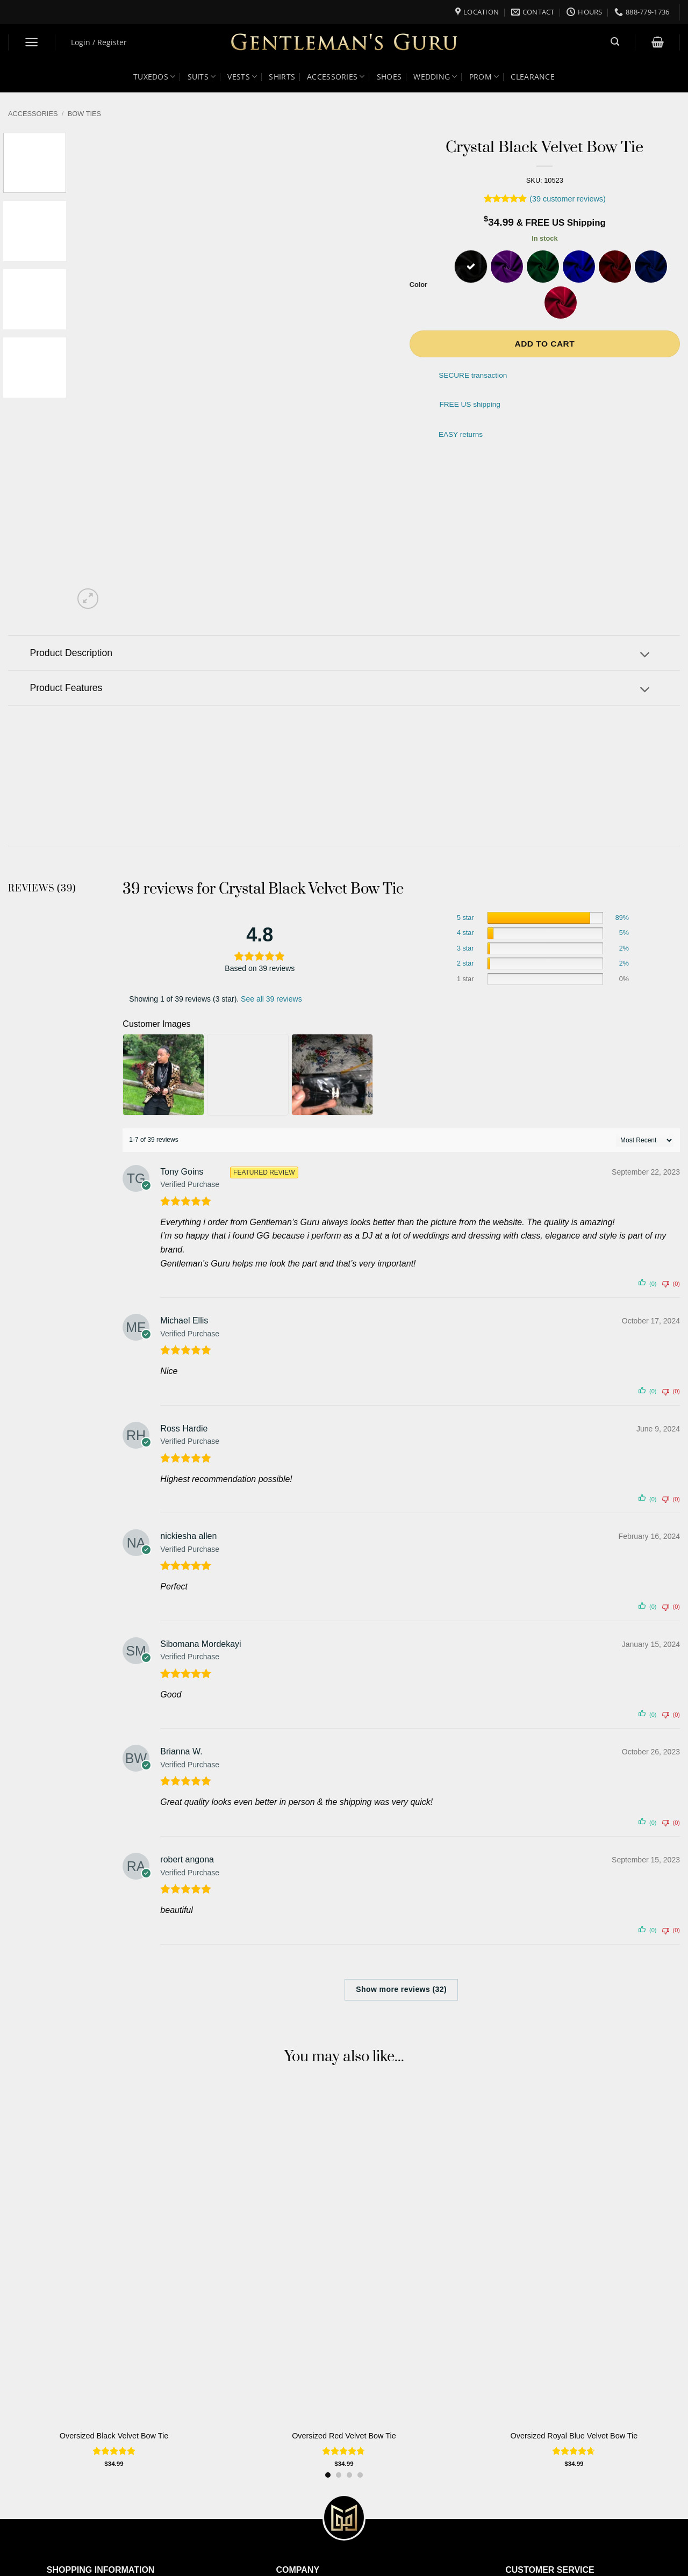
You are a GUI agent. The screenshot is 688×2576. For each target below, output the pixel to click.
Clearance (533, 76)
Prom (484, 76)
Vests (242, 76)
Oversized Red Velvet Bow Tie (344, 2435)
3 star (465, 948)
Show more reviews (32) (401, 1989)
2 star (465, 963)
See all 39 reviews (271, 999)
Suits (202, 76)
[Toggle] (644, 655)
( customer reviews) (567, 199)
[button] (32, 42)
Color (418, 284)
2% (624, 948)
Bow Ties (84, 114)
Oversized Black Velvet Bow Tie (114, 2435)
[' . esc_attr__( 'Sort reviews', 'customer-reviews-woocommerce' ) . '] (644, 1140)
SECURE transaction (473, 376)
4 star (465, 933)
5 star (465, 918)
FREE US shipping (469, 404)
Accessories (336, 76)
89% (622, 918)
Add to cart (544, 343)
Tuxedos (154, 76)
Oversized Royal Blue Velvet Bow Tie (574, 2435)
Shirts (282, 76)
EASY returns (461, 434)
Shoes (389, 76)
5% (624, 933)
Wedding (435, 76)
